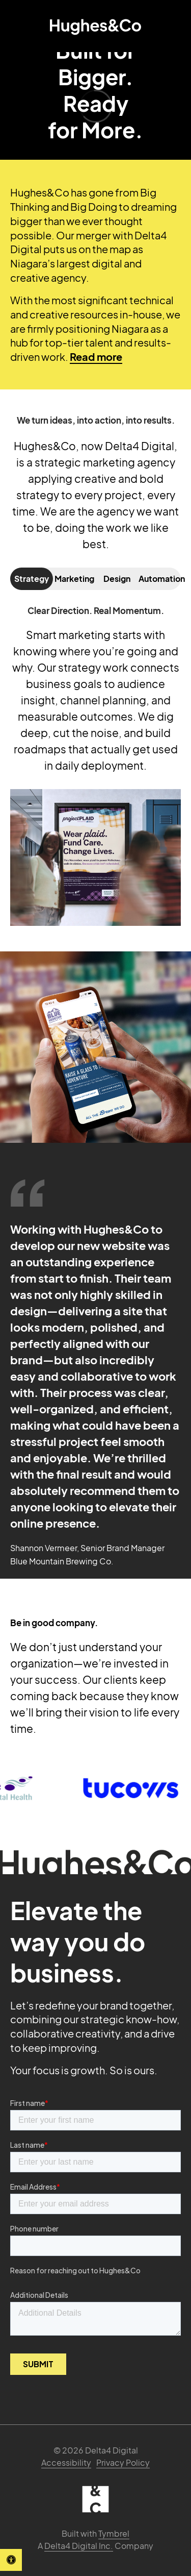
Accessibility (66, 2462)
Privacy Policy (123, 2462)
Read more (96, 356)
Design (116, 578)
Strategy (31, 578)
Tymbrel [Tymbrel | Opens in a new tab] (113, 2533)
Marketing (74, 578)
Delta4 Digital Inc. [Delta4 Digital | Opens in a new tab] (78, 2545)
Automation (160, 578)
